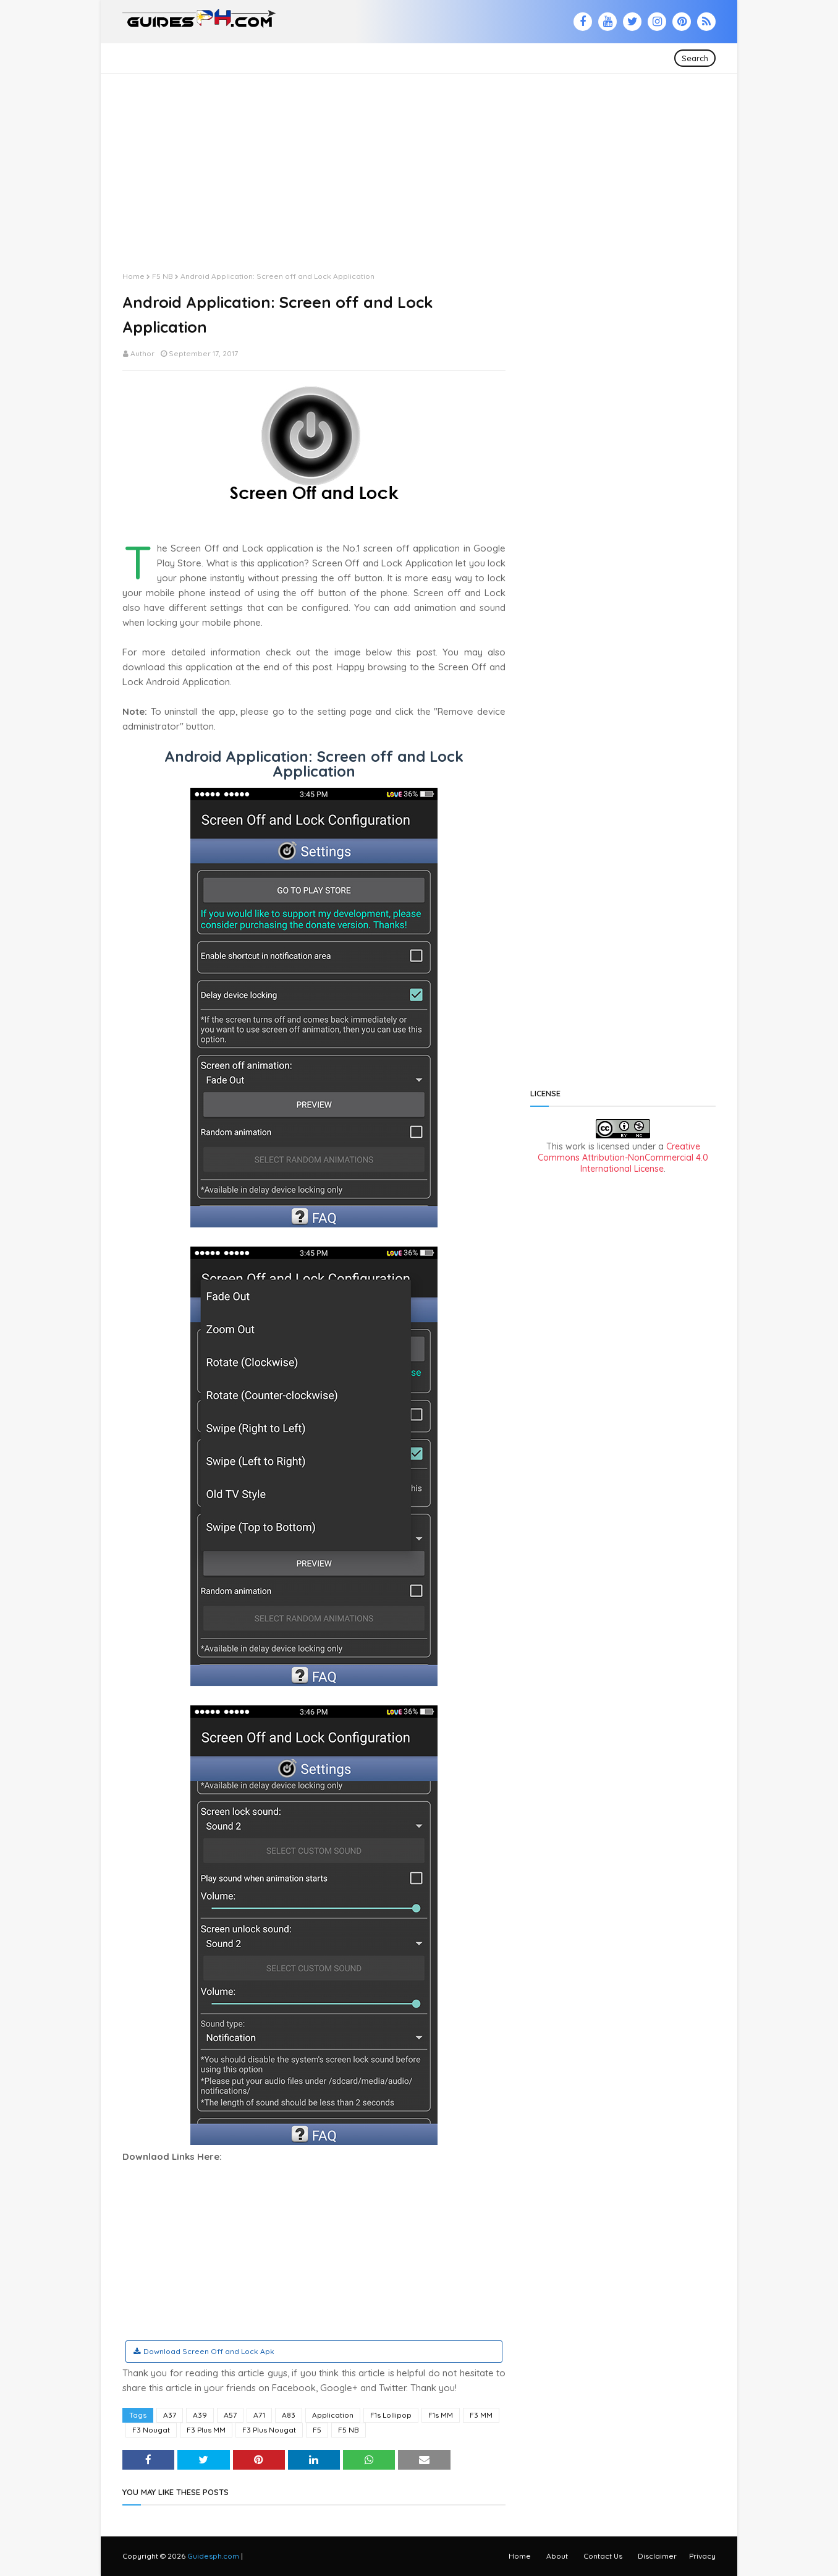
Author (142, 353)
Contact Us (602, 2556)
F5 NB (162, 276)
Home (133, 276)
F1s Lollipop (391, 2415)
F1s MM (440, 2415)
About (557, 2556)
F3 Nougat (151, 2429)
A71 (259, 2415)
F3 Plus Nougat (269, 2429)
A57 (230, 2415)
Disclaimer (657, 2556)
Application (332, 2415)
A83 (288, 2415)
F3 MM (481, 2415)
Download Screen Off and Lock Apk (208, 2351)
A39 (200, 2415)
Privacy (702, 2556)
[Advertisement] (419, 160)
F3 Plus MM (206, 2429)
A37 (169, 2415)
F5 (317, 2429)
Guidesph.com (213, 2556)
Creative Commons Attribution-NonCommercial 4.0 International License (623, 1157)
